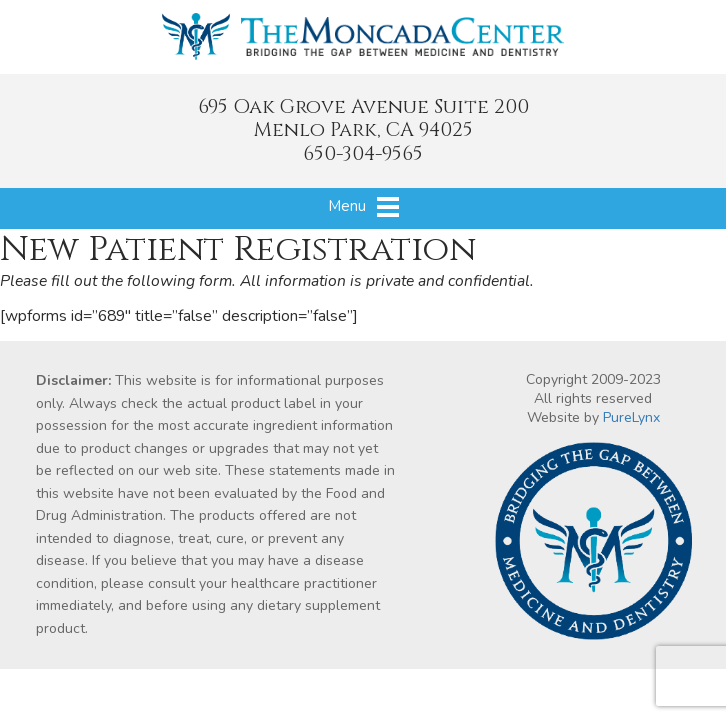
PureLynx (631, 417)
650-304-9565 (363, 154)
